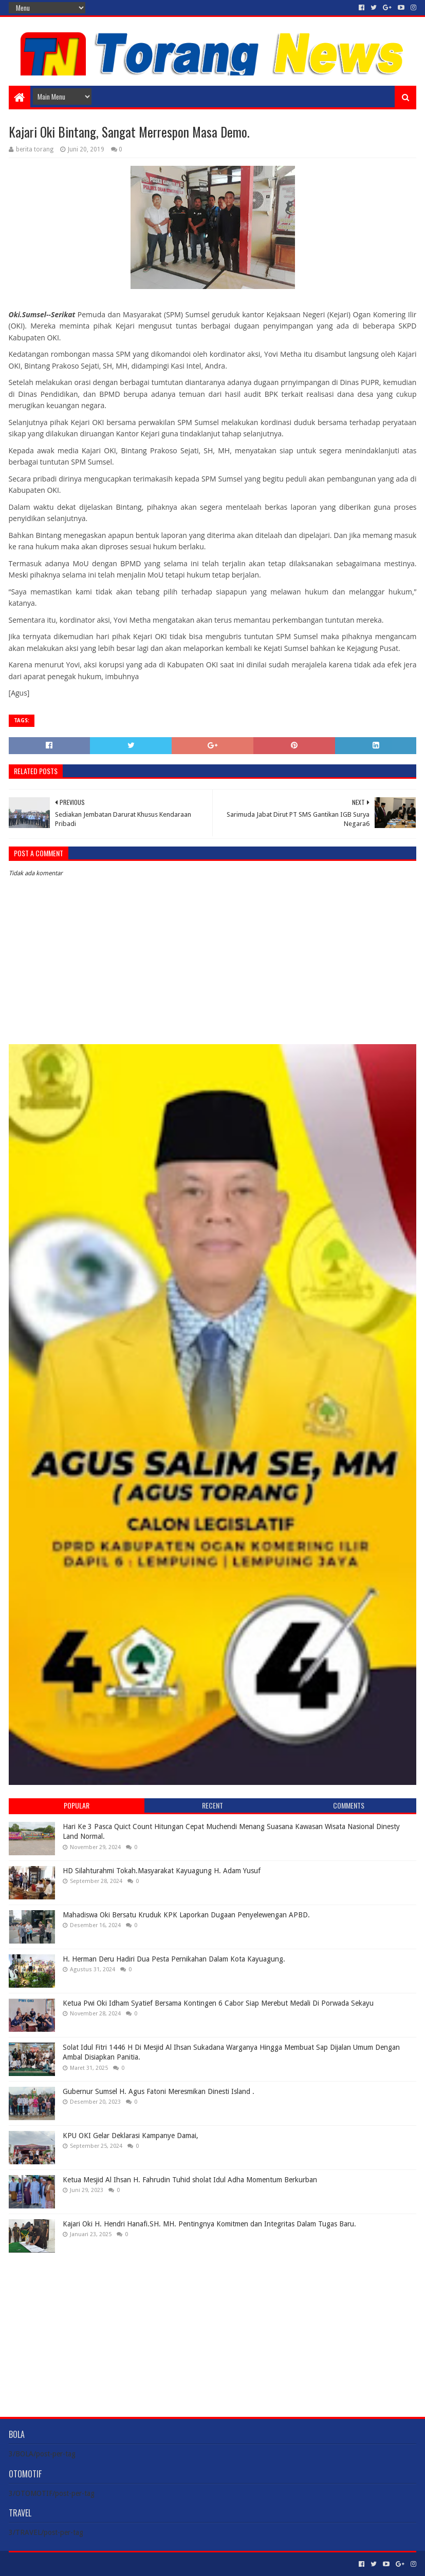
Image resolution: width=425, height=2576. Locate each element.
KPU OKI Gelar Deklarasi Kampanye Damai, (130, 2135)
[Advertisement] (213, 2327)
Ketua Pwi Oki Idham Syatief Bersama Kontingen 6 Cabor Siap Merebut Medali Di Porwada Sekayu (218, 2003)
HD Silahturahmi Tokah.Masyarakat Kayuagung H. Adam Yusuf (162, 1871)
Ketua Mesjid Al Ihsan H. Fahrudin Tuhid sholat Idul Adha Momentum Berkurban (190, 2180)
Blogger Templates (125, 2564)
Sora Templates (66, 2564)
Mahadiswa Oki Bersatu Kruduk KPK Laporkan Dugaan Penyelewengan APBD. (186, 1915)
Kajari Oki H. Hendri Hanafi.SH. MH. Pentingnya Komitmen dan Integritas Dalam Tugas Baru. (209, 2224)
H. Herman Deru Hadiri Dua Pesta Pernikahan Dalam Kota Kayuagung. (174, 1959)
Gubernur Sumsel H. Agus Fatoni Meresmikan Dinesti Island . (158, 2091)
